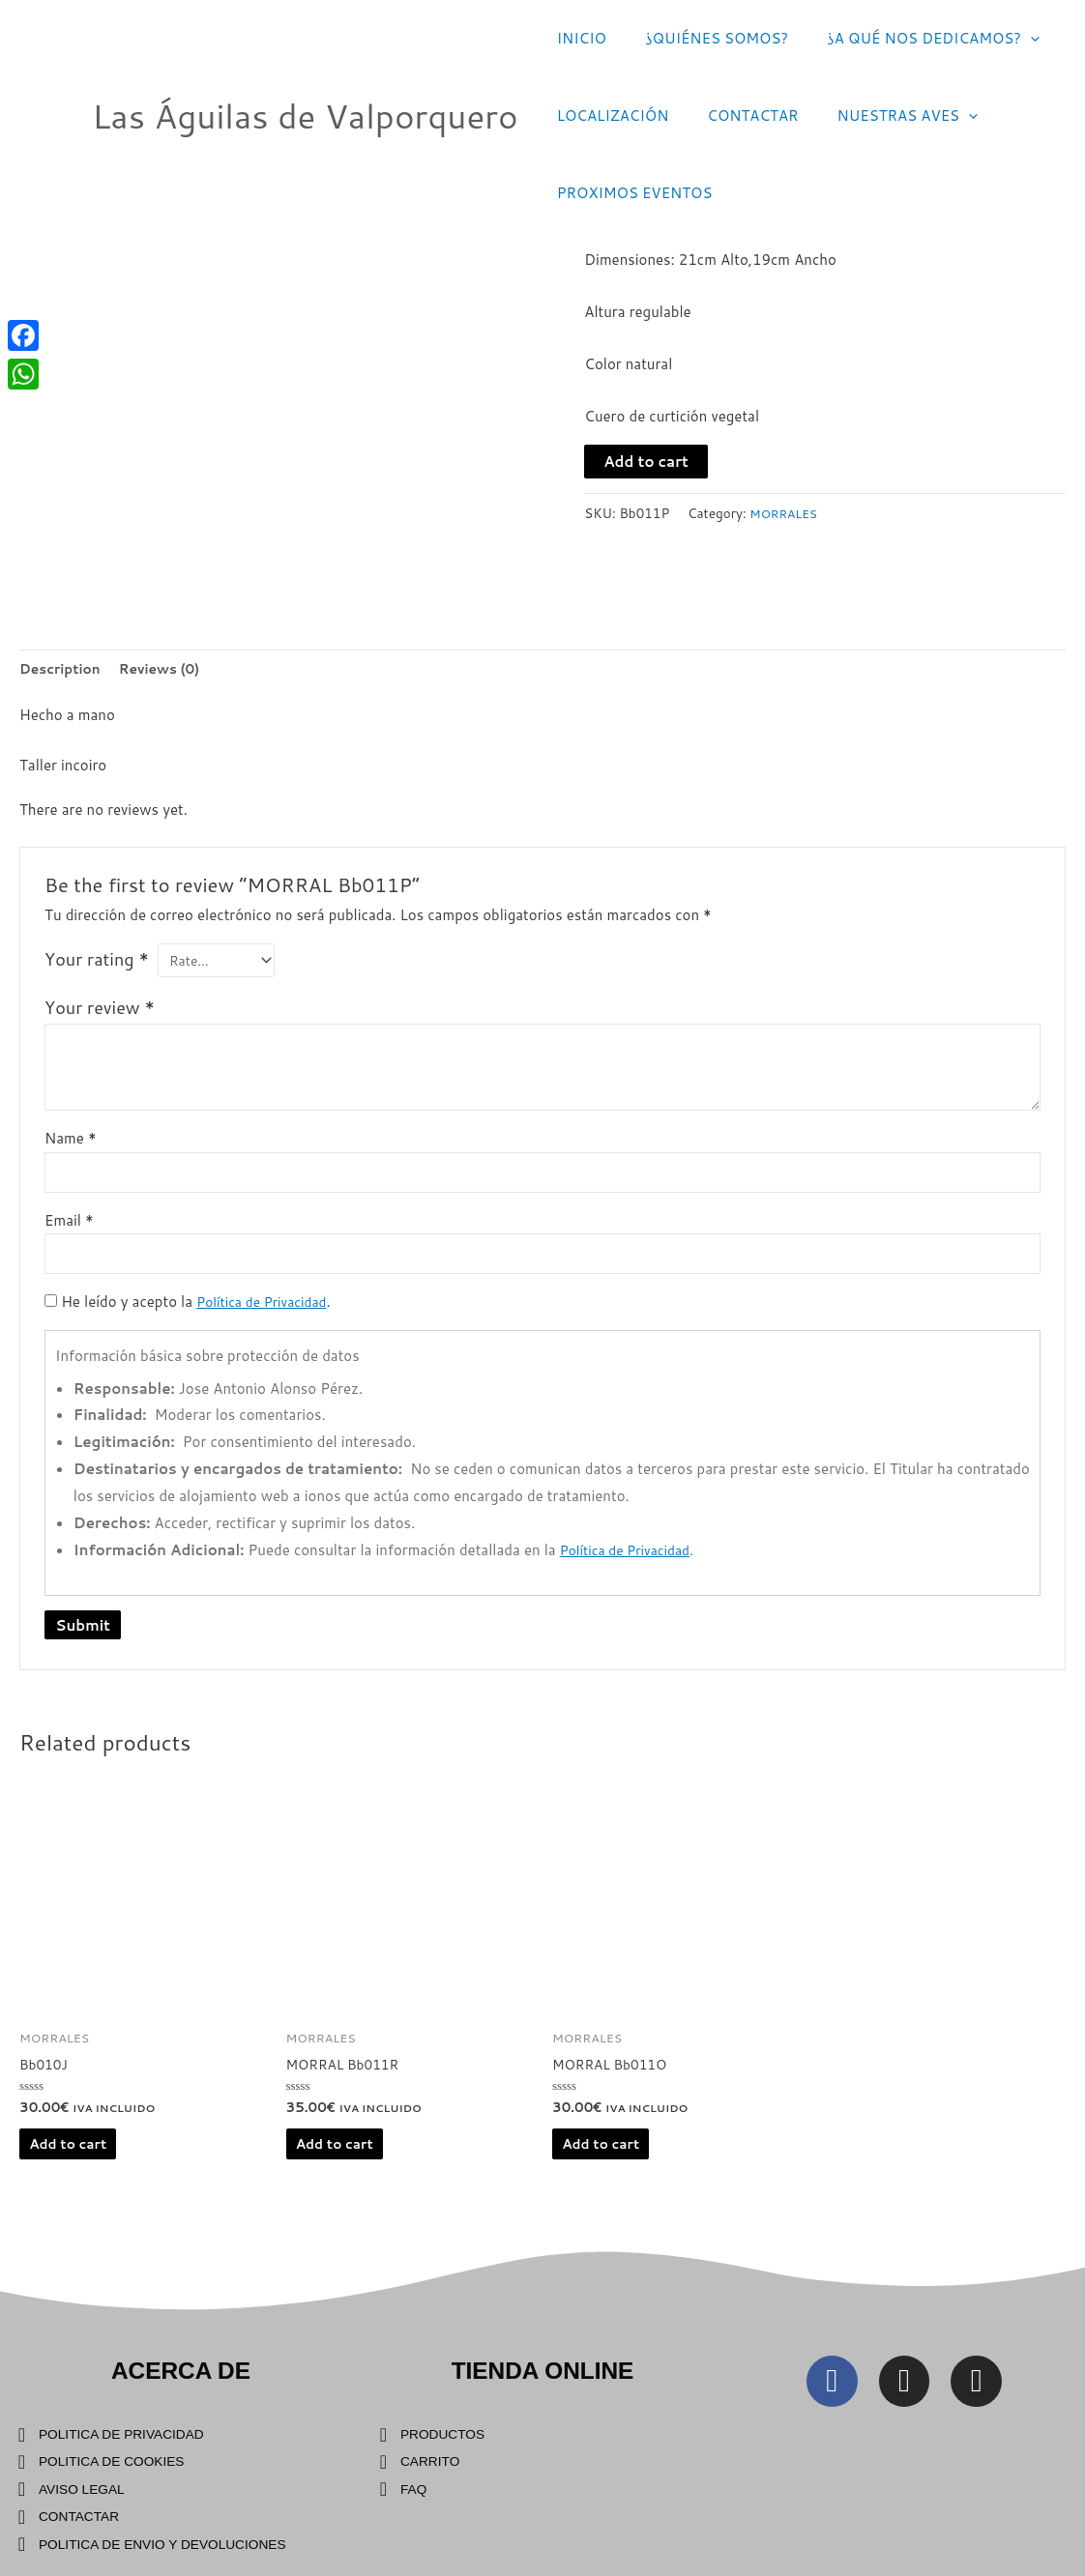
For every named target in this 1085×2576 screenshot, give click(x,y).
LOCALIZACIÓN (608, 115)
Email (69, 1231)
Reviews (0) (171, 670)
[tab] (63, 670)
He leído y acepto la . (193, 1316)
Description (63, 670)
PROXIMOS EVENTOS (630, 193)
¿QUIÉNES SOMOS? (702, 38)
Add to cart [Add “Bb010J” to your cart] (72, 2163)
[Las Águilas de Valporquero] (48, 114)
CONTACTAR (737, 115)
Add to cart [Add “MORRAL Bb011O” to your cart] (605, 2163)
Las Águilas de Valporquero (305, 115)
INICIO (576, 38)
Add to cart (646, 461)
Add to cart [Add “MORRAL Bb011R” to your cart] (339, 2163)
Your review (99, 1014)
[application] (1006, 38)
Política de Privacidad (267, 1316)
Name (70, 1145)
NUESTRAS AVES (883, 116)
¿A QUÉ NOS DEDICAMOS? (909, 38)
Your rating (96, 962)
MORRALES (786, 513)
